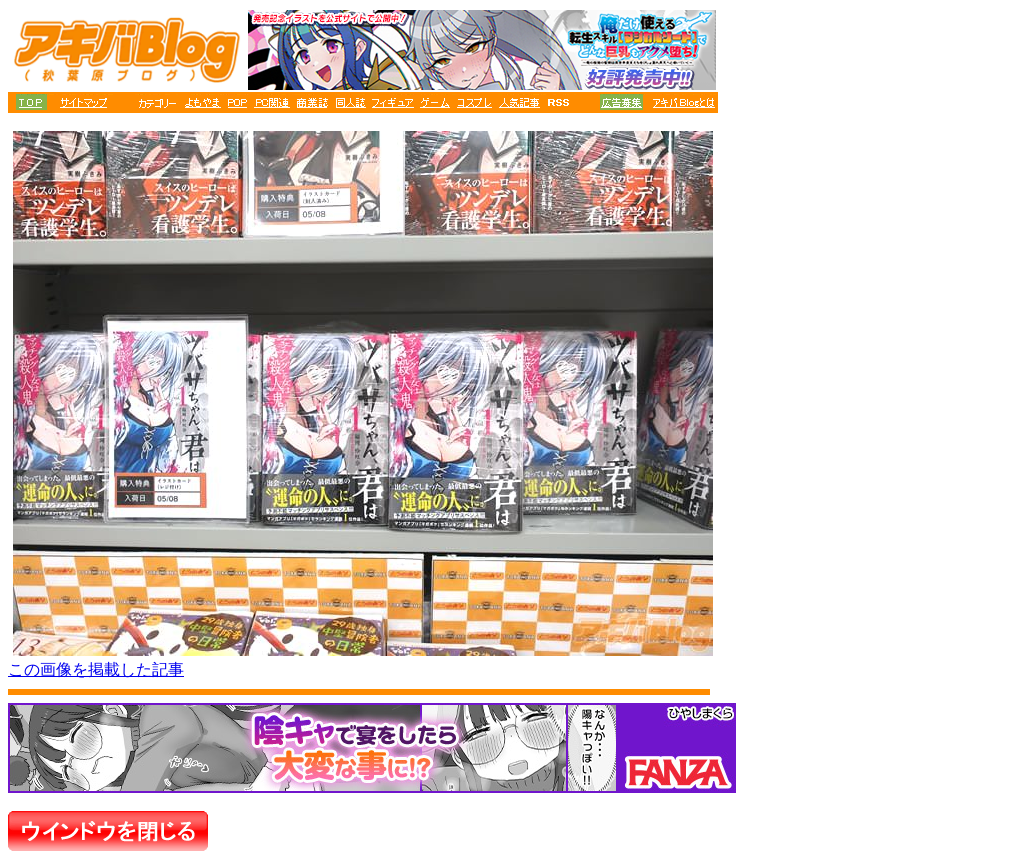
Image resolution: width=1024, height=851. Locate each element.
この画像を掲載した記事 (96, 669)
